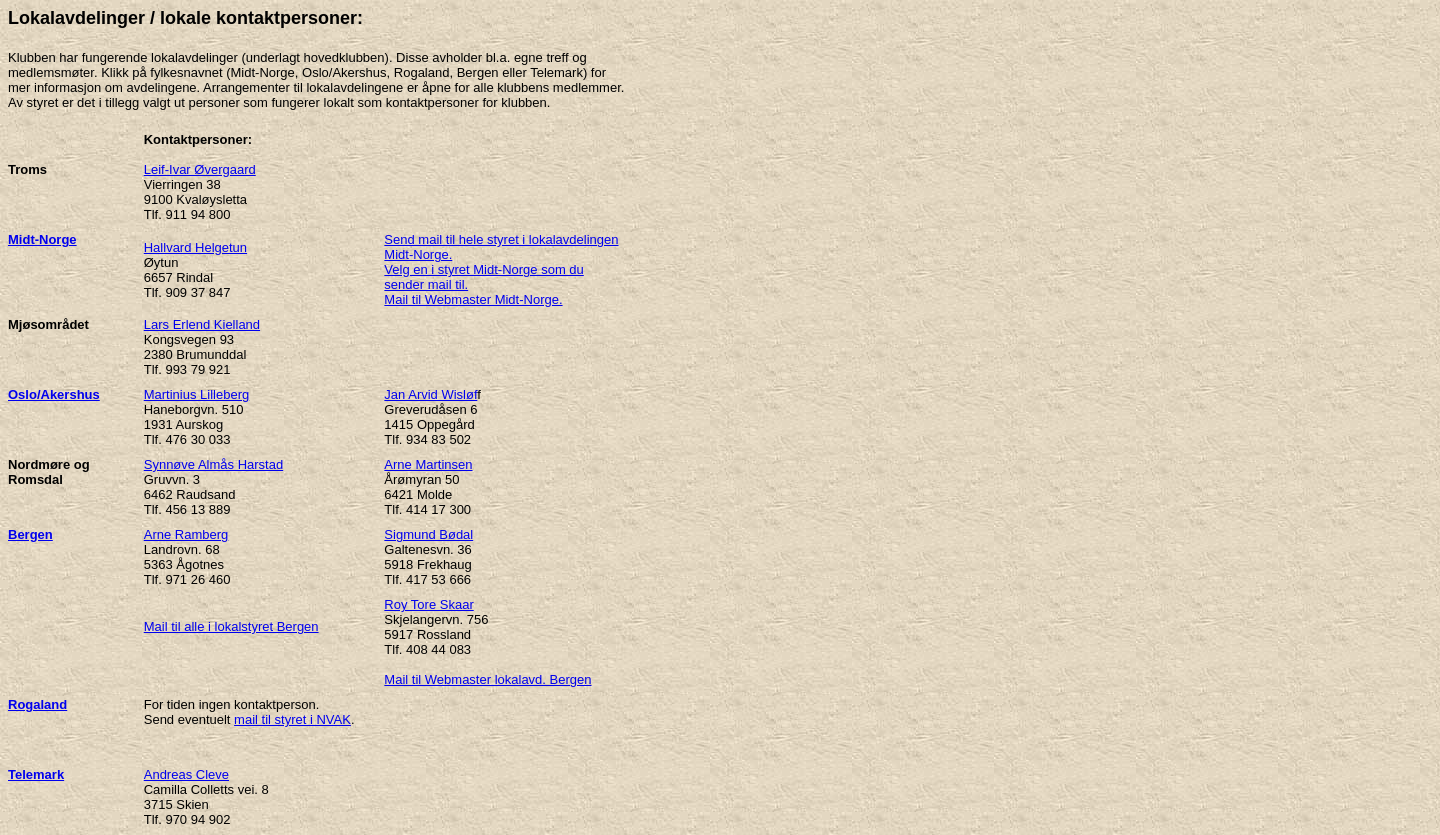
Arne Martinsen (428, 464)
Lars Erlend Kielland (202, 324)
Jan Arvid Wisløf (430, 394)
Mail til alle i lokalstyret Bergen (231, 626)
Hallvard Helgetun (195, 247)
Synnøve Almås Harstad (213, 464)
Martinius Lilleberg (197, 394)
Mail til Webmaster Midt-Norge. (473, 299)
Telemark (36, 774)
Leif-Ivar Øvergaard (200, 169)
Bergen (30, 534)
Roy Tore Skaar (428, 604)
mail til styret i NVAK (292, 719)
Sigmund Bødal (428, 534)
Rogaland (37, 704)
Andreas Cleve (186, 774)
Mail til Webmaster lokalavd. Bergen (487, 679)
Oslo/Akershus (54, 394)
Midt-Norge (42, 239)
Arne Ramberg (186, 534)
